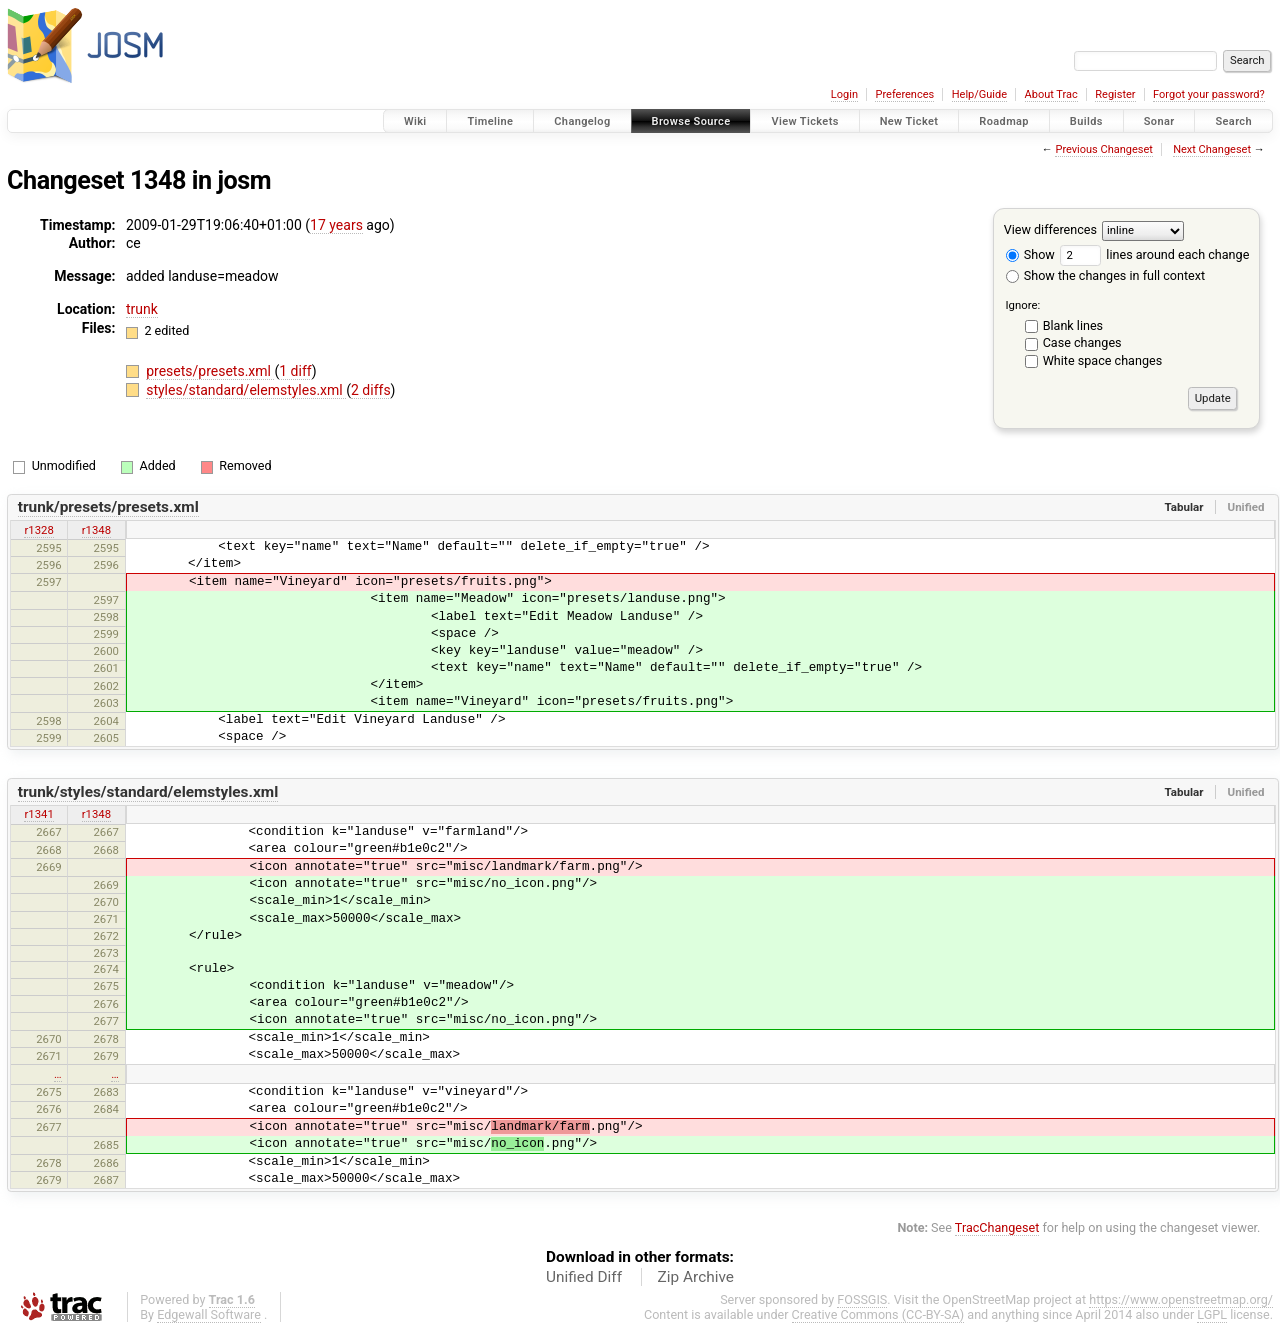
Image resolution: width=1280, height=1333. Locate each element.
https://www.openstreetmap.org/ (1181, 1299)
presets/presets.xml (210, 371)
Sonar (1159, 121)
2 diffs (371, 390)
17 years (336, 225)
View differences (1050, 229)
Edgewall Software (209, 1314)
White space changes (1103, 360)
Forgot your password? (1209, 94)
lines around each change (1154, 254)
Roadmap (1004, 121)
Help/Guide (979, 94)
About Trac (1051, 94)
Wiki (415, 121)
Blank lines (1073, 325)
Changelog (582, 121)
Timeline (490, 121)
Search (1233, 121)
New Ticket (909, 121)
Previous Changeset (1103, 149)
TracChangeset (997, 1227)
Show (1030, 254)
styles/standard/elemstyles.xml (246, 390)
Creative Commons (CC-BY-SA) (878, 1314)
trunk (142, 309)
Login (844, 94)
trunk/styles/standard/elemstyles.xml (148, 792)
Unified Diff (584, 1277)
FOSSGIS (862, 1299)
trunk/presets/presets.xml (108, 507)
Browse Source (691, 121)
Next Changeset (1212, 149)
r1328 (38, 530)
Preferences (904, 94)
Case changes (1082, 342)
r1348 (96, 530)
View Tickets (804, 121)
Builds (1086, 121)
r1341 (38, 814)
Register (1115, 94)
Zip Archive (696, 1277)
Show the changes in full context (1105, 275)
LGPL (1212, 1314)
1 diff (295, 371)
